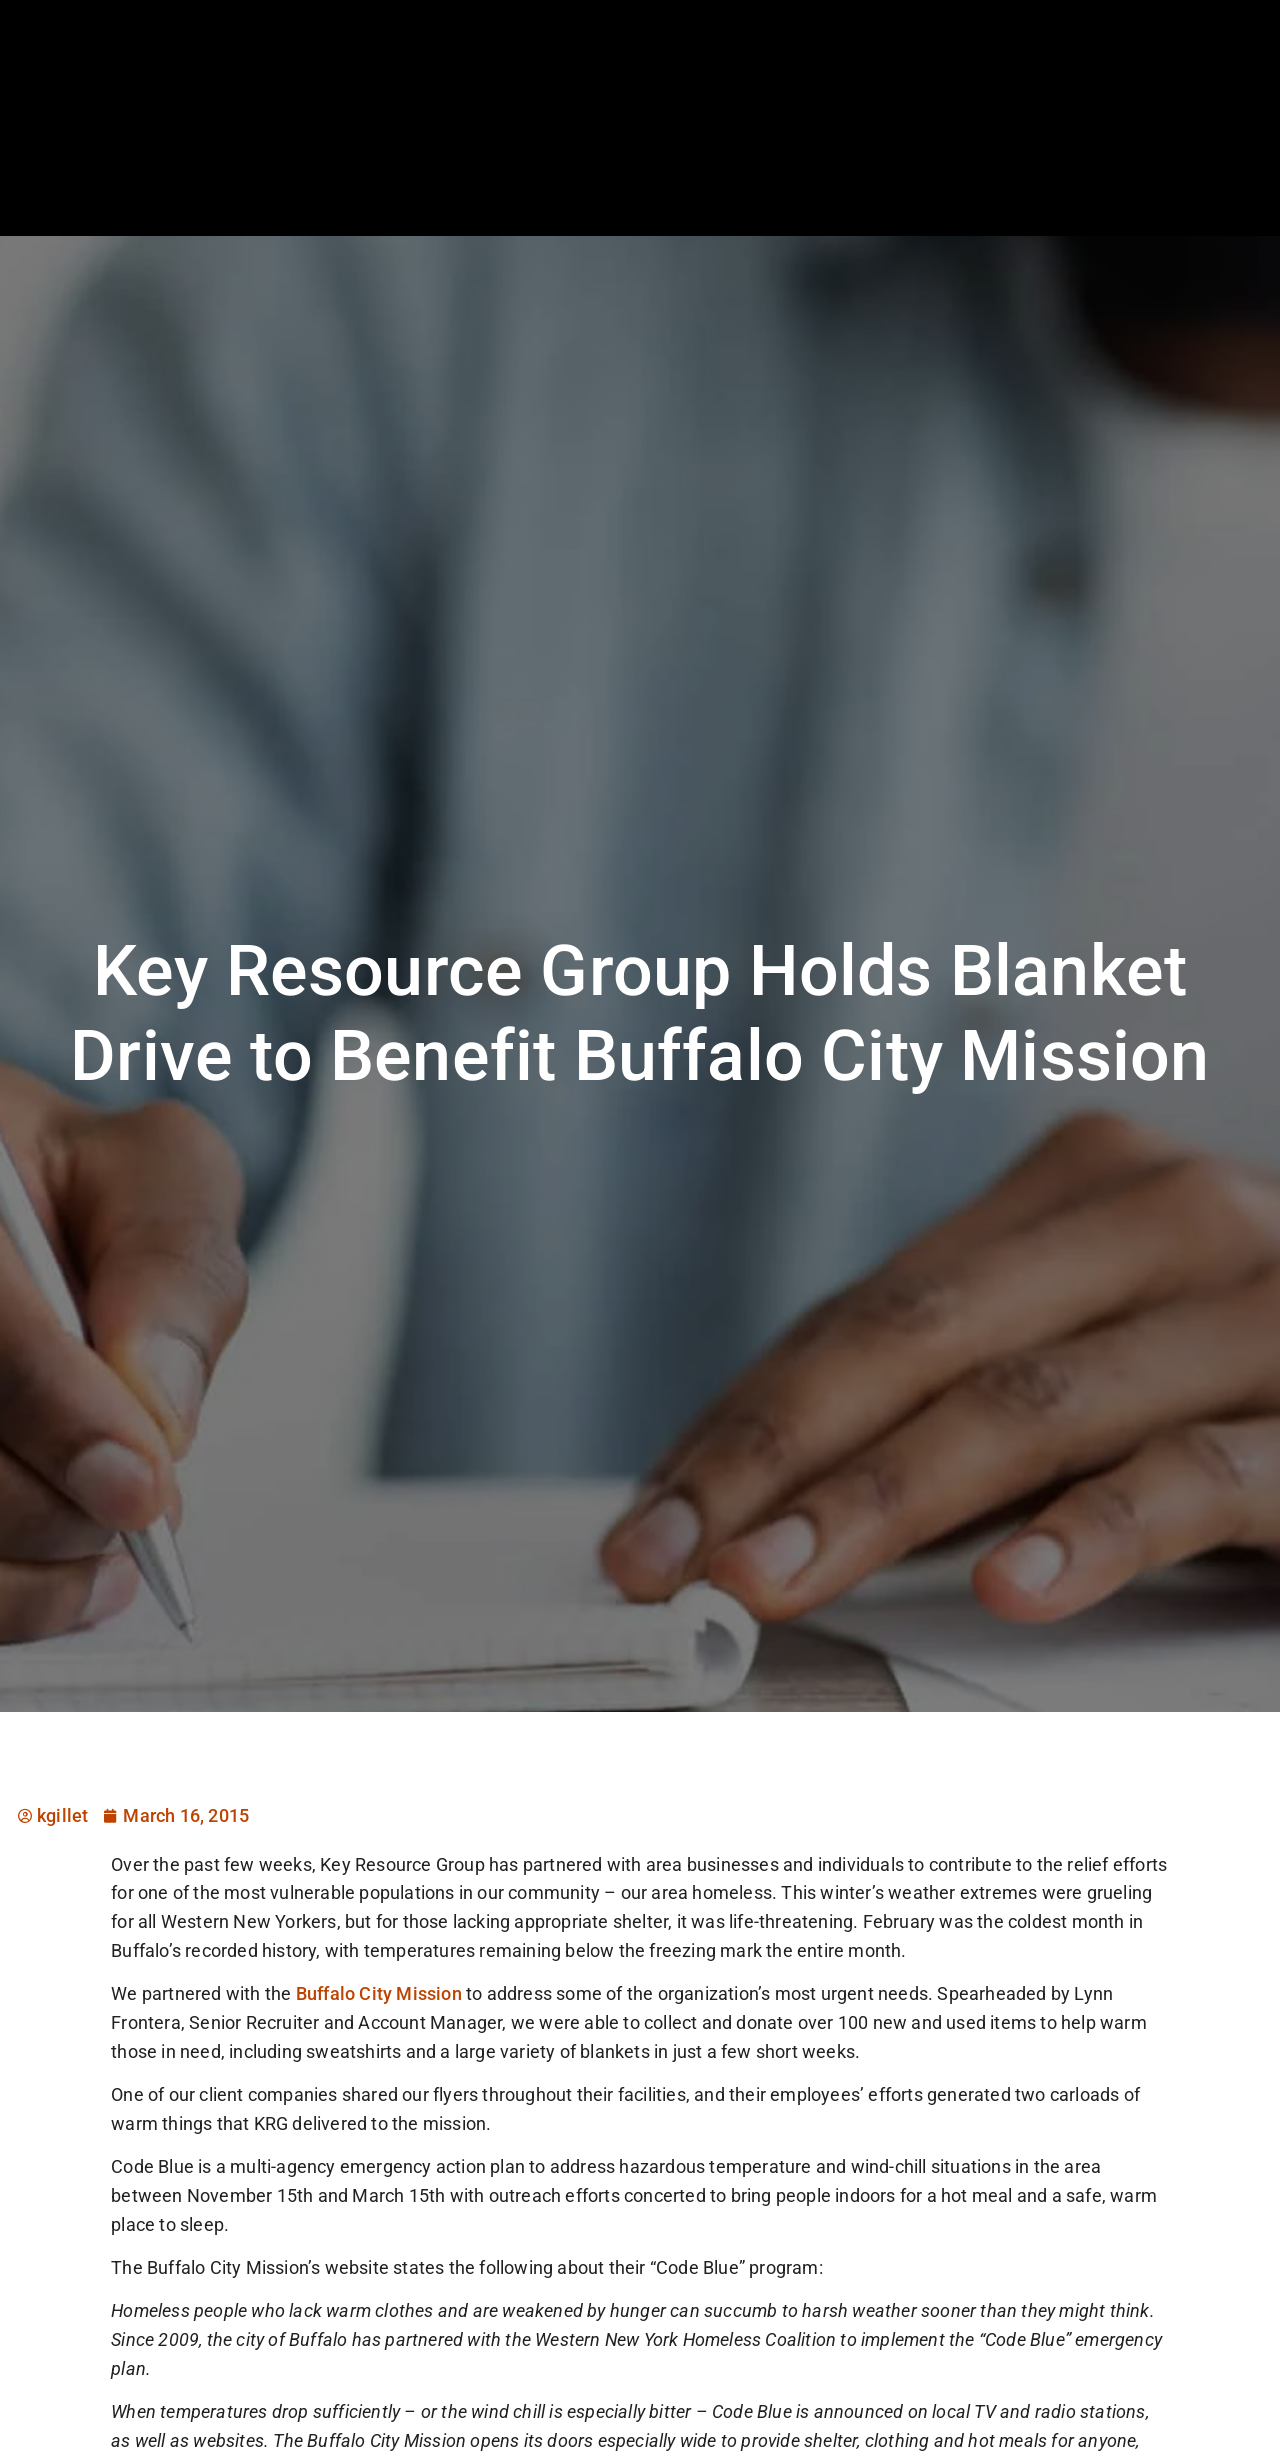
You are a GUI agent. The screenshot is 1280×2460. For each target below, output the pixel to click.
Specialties (822, 175)
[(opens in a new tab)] (1178, 124)
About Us (934, 175)
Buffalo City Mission (379, 1993)
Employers (706, 175)
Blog (1021, 175)
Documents (1116, 175)
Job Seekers (584, 175)
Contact (1223, 175)
